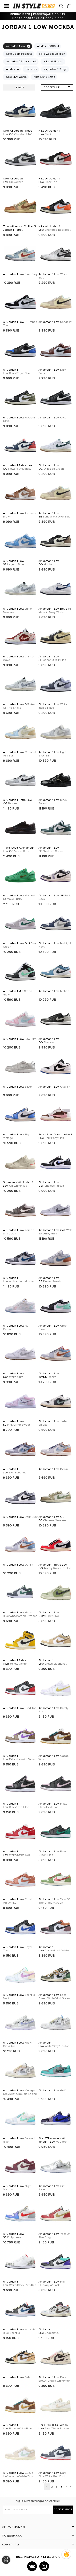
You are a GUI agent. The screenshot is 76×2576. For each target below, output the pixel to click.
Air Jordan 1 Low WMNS (49, 1375)
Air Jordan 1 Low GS (50, 1279)
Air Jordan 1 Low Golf (19, 945)
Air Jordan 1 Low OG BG (53, 1518)
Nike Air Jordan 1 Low (49, 132)
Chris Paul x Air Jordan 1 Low (54, 2426)
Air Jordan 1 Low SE (20, 323)
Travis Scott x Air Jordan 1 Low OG (19, 849)
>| (71, 2486)
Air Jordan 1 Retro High (15, 1662)
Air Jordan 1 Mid (17, 992)
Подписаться (63, 2509)
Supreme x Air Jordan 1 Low (18, 1184)
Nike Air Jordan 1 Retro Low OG (17, 132)
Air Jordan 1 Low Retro (55, 610)
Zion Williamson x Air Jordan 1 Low (53, 2140)
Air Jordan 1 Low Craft (49, 1614)
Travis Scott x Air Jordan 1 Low (55, 1136)
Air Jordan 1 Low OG (51, 467)
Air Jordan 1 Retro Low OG (17, 467)
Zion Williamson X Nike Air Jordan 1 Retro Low (20, 228)
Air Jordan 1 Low (20, 274)
